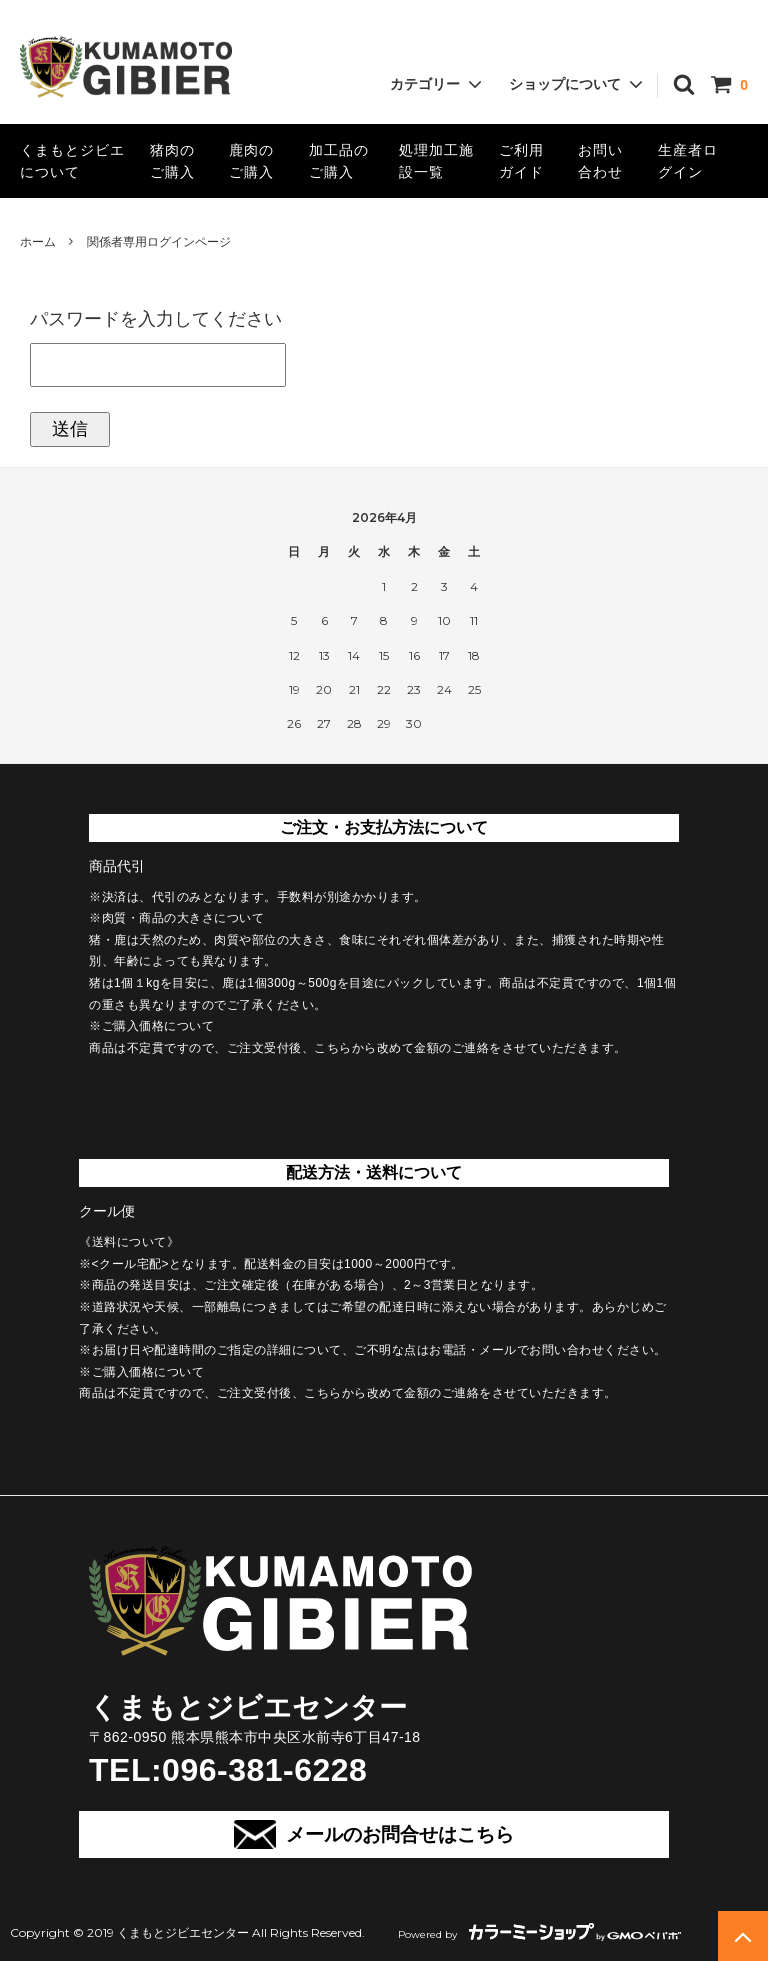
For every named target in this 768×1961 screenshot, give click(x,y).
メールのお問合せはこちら (373, 1834)
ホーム (38, 242)
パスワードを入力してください (156, 319)
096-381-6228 (264, 1770)
